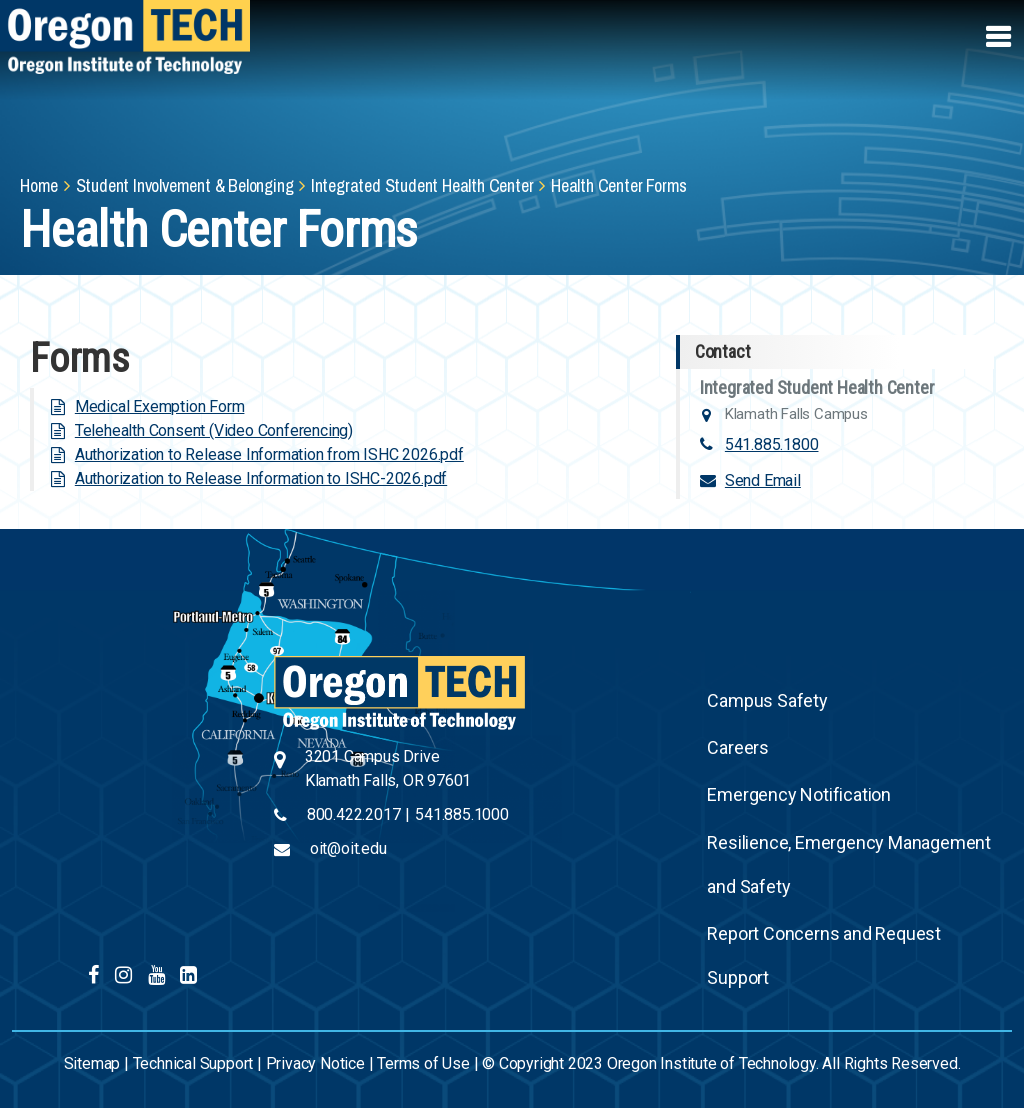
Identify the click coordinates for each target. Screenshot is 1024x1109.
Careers (738, 747)
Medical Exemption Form (160, 406)
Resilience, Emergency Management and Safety (849, 864)
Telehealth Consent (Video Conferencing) (214, 430)
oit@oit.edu (348, 848)
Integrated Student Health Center (422, 185)
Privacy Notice (315, 1063)
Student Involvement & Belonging (185, 185)
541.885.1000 (462, 814)
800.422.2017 (354, 814)
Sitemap (92, 1063)
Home (39, 185)
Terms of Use (423, 1063)
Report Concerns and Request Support (824, 955)
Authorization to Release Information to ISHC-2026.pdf (261, 478)
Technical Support (193, 1063)
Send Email (763, 480)
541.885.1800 (772, 444)
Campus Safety (767, 700)
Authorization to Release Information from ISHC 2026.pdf (269, 454)
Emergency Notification (799, 794)
